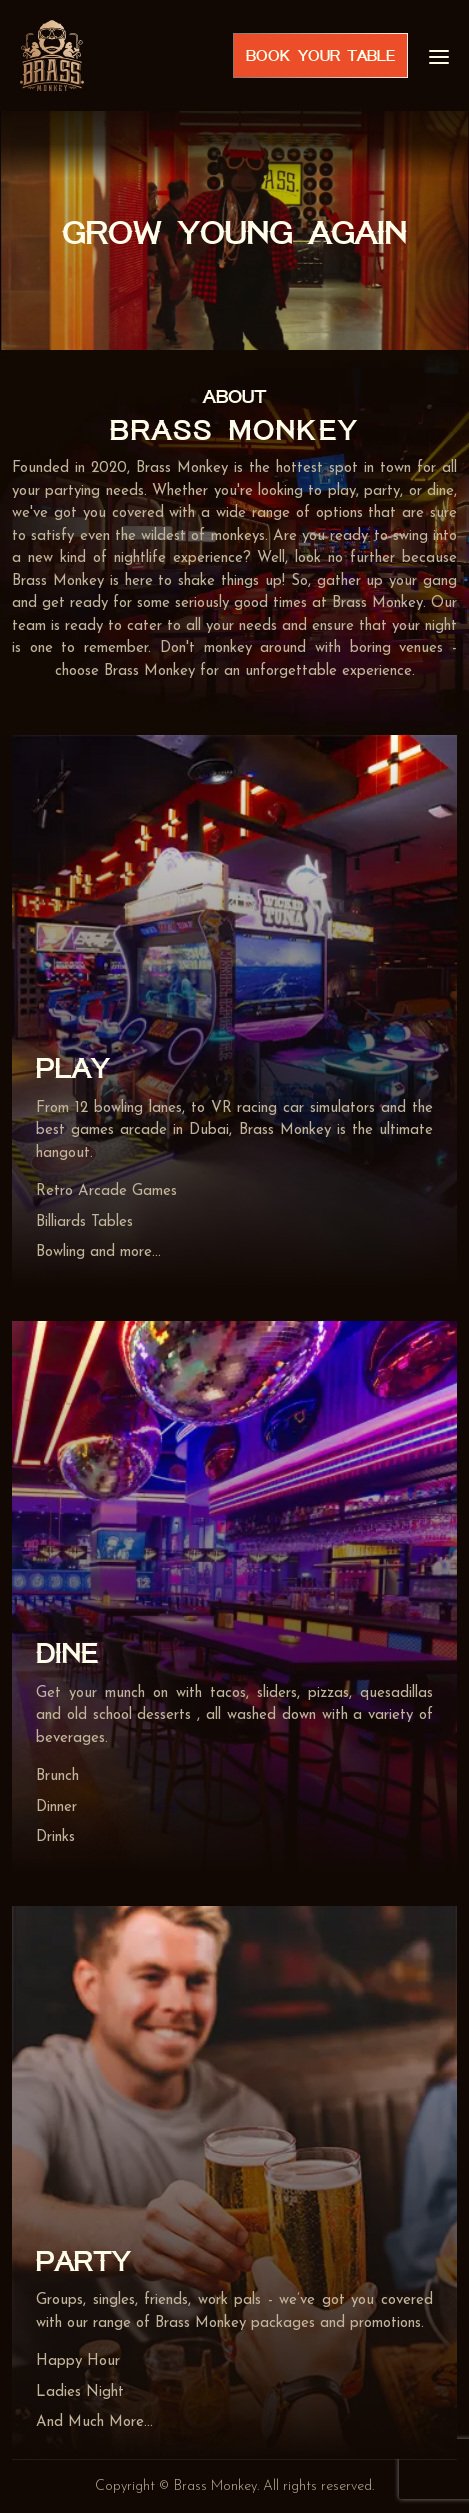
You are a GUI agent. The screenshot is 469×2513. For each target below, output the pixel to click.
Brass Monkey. (216, 2486)
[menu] (439, 55)
